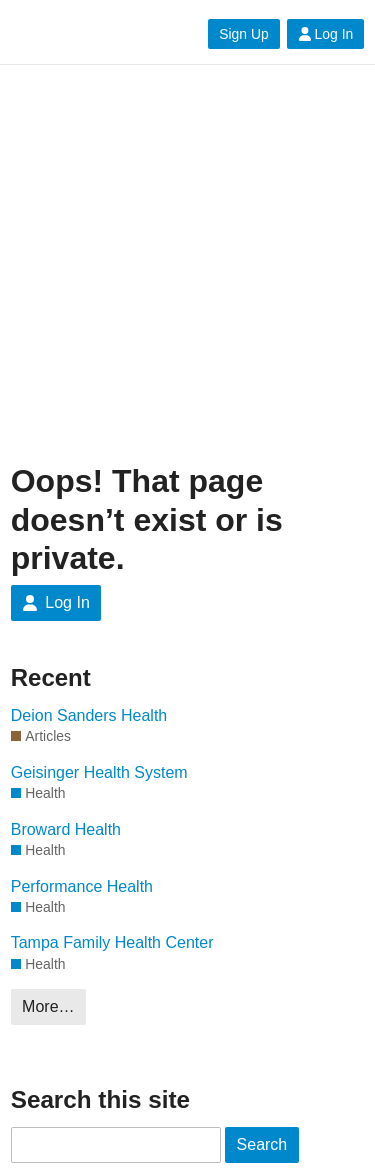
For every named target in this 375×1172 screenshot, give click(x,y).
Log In (326, 34)
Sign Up (243, 34)
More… (48, 1006)
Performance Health (82, 886)
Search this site (100, 1099)
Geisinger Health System (99, 772)
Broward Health (66, 829)
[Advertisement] (187, 264)
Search (262, 1144)
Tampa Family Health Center (112, 942)
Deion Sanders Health (89, 715)
